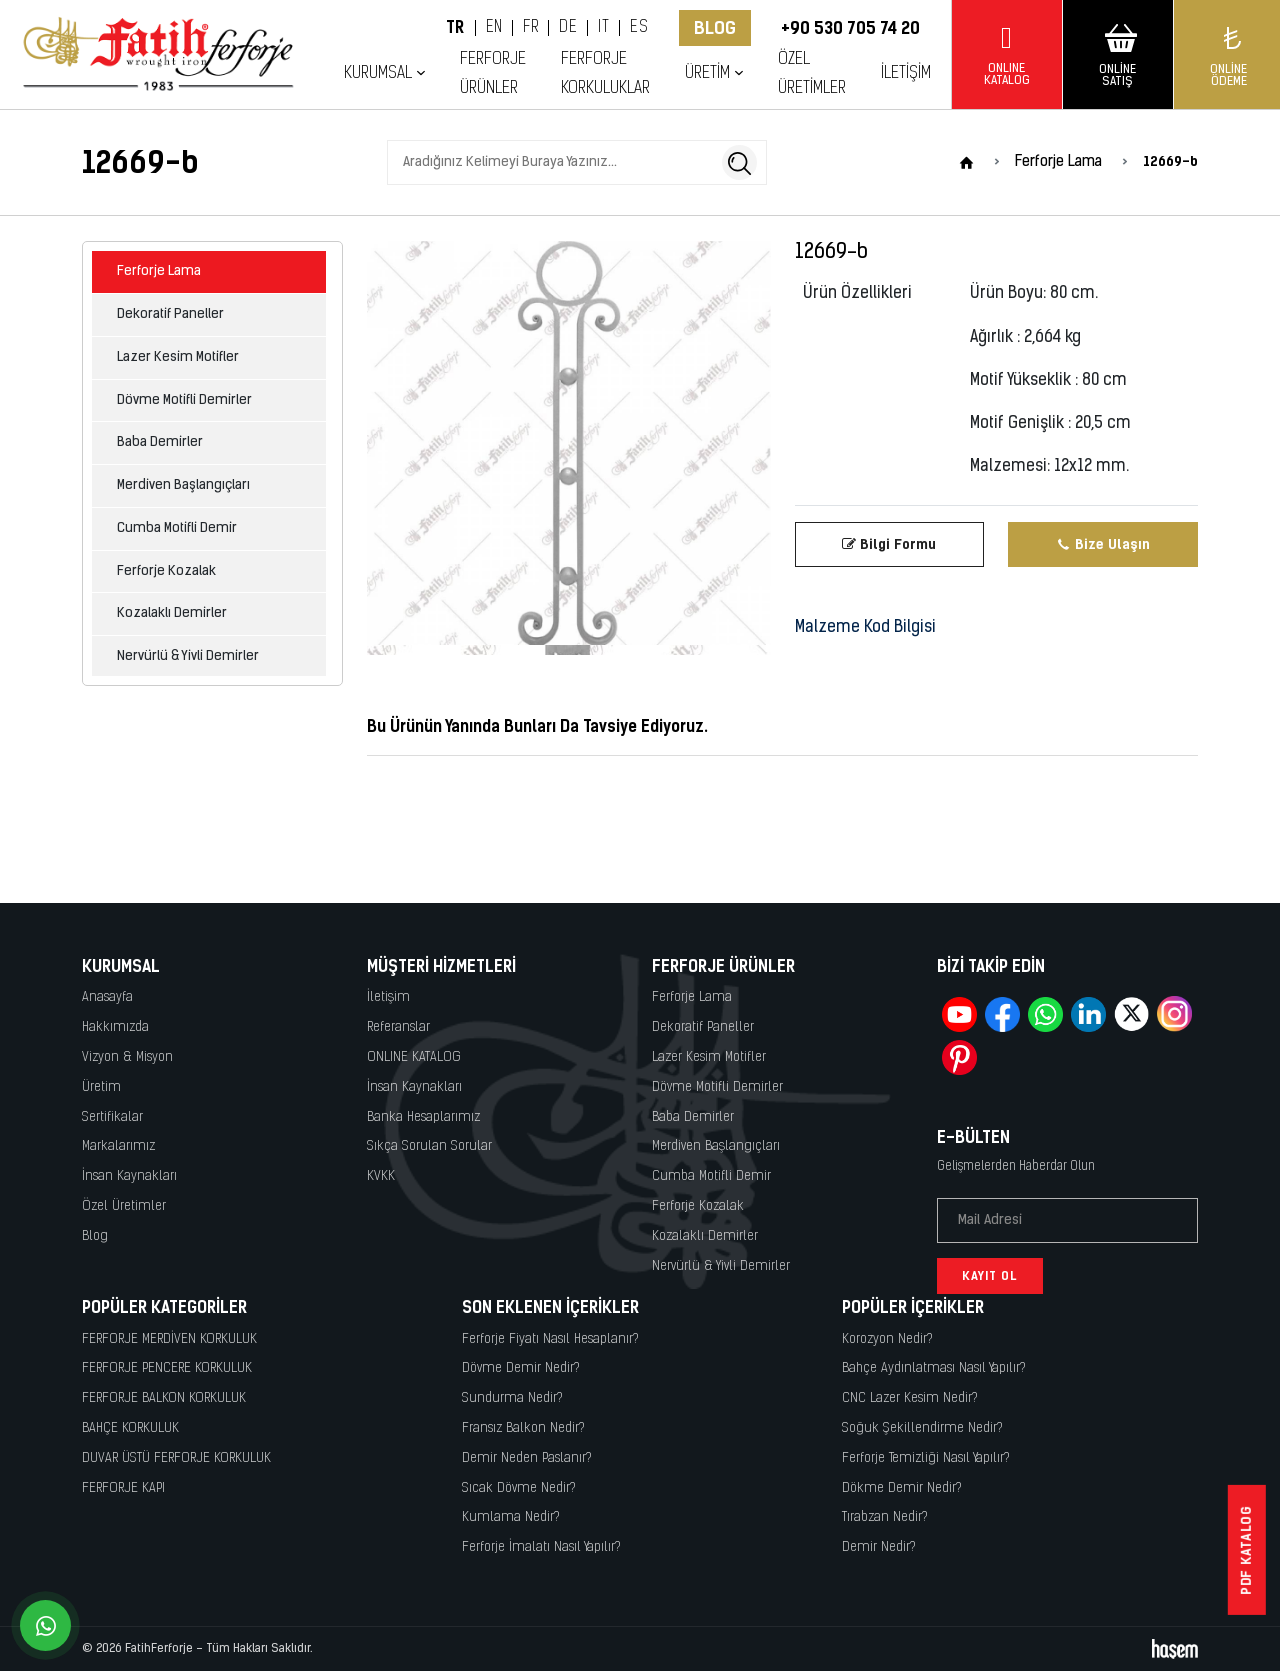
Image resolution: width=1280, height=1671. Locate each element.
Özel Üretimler (812, 74)
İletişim (906, 73)
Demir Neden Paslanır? (527, 1458)
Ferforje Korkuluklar (605, 74)
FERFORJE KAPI (123, 1488)
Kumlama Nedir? (511, 1517)
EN (494, 28)
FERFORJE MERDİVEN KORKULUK (169, 1339)
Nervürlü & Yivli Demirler (188, 656)
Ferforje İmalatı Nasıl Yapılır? (541, 1547)
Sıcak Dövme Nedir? (519, 1488)
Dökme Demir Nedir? (902, 1488)
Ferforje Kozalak (166, 571)
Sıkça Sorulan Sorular (429, 1146)
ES (639, 28)
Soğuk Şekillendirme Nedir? (922, 1428)
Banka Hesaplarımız (423, 1117)
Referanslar (398, 1027)
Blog (715, 28)
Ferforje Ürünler (493, 74)
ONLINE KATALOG (414, 1057)
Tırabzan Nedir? (885, 1517)
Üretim (707, 73)
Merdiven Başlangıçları (183, 485)
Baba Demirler (160, 442)
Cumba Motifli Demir (177, 528)
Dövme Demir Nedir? (521, 1368)
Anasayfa (107, 997)
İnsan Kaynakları (129, 1176)
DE (568, 28)
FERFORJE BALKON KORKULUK (164, 1398)
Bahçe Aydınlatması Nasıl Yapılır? (934, 1368)
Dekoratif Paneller (170, 314)
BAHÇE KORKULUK (130, 1428)
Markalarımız (118, 1146)
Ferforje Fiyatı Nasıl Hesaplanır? (550, 1339)
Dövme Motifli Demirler (184, 400)
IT (603, 28)
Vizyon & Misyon (127, 1057)
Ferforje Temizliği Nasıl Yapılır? (926, 1458)
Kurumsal (378, 73)
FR (530, 28)
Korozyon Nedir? (887, 1339)
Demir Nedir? (879, 1547)
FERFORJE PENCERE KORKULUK (167, 1368)
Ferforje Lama (159, 271)
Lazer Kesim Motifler (178, 357)
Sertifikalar (112, 1117)
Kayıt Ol (990, 1276)
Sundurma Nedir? (512, 1398)
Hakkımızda (115, 1027)
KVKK (381, 1176)
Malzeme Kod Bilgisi (865, 628)
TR (455, 28)
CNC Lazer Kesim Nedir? (910, 1398)
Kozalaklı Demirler (172, 613)
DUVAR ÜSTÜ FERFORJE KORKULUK (176, 1458)
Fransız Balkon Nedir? (523, 1428)
